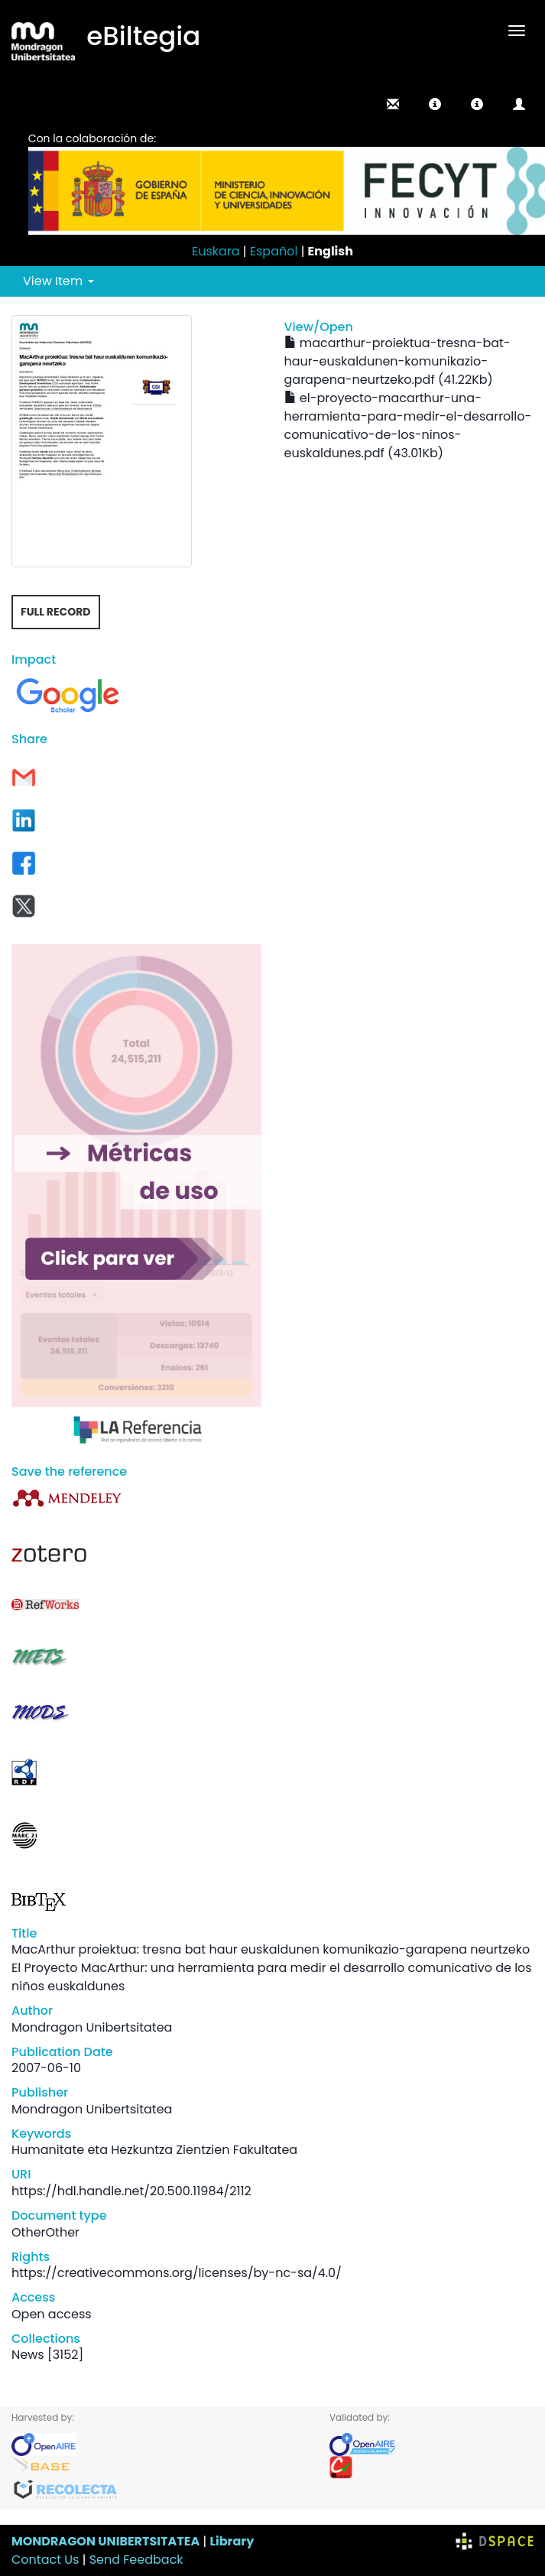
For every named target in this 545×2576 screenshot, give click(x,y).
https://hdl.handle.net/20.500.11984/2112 (131, 2191)
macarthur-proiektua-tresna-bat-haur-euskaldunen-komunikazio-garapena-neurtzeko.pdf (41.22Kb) (397, 361)
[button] (434, 104)
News (27, 2354)
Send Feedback (136, 2559)
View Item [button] (58, 281)
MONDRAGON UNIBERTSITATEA (105, 2541)
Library (231, 2541)
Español (274, 251)
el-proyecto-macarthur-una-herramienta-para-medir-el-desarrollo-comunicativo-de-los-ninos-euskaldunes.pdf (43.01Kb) (408, 425)
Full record (56, 611)
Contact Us (45, 2559)
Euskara (216, 251)
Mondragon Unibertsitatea (91, 2027)
